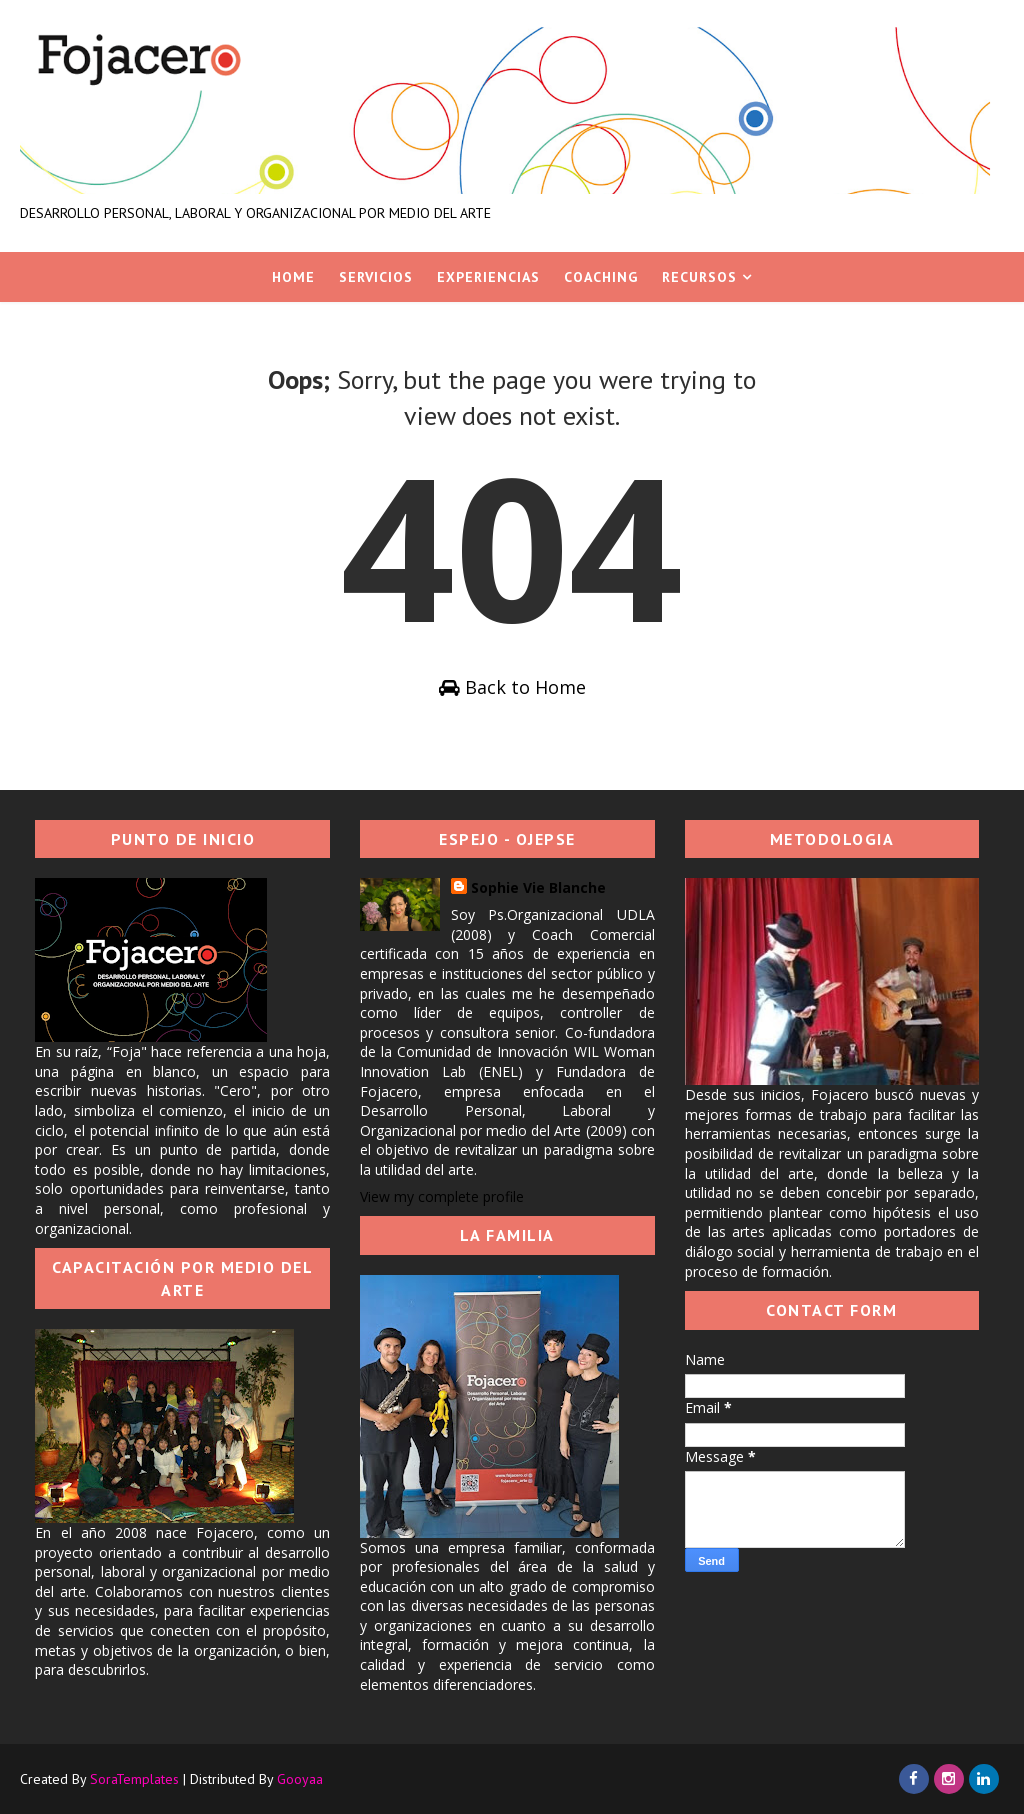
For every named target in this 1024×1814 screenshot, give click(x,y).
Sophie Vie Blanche (538, 887)
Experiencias (488, 277)
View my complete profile (442, 1196)
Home (293, 277)
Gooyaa (300, 1779)
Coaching (601, 277)
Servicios (376, 277)
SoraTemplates (134, 1779)
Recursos (699, 277)
